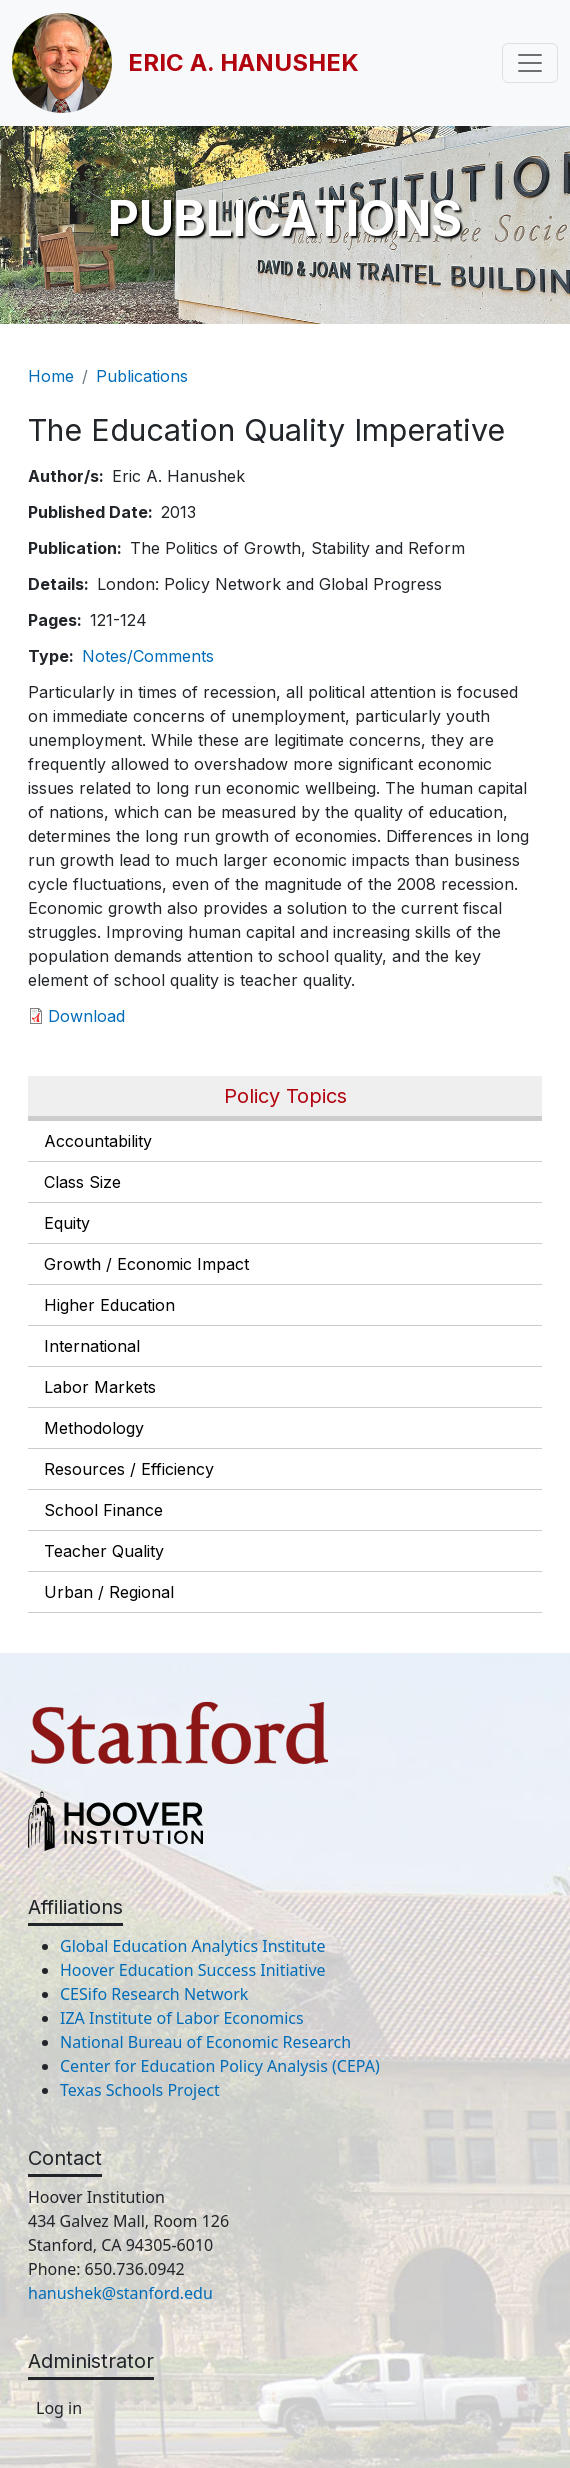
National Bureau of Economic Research (205, 2042)
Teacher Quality (104, 1551)
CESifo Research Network (154, 1994)
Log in (59, 2408)
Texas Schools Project (140, 2090)
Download (86, 1016)
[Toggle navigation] (530, 63)
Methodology (94, 1428)
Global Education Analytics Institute (193, 1946)
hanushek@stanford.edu (120, 2293)
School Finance (103, 1510)
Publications (142, 376)
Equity (67, 1223)
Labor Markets (100, 1387)
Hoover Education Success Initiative (193, 1970)
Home (51, 376)
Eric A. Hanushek (243, 62)
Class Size (82, 1182)
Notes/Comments (148, 656)
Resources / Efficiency (129, 1469)
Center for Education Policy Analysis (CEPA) (220, 2066)
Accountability (98, 1141)
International (92, 1346)
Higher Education (109, 1305)
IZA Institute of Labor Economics (182, 2018)
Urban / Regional (109, 1592)
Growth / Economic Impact (146, 1264)
